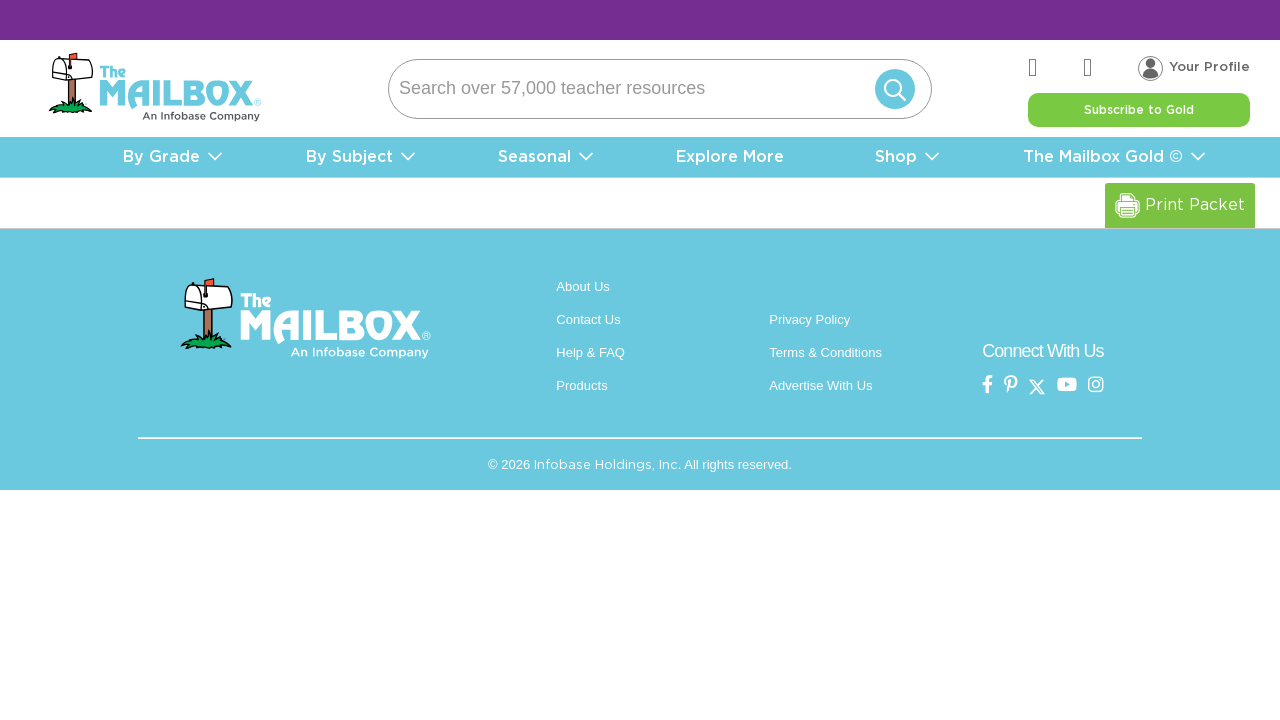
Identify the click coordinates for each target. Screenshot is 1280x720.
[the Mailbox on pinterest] (1011, 385)
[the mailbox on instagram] (1096, 385)
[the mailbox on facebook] (987, 385)
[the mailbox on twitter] (1037, 385)
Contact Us (588, 319)
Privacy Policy (809, 319)
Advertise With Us (820, 385)
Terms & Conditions (825, 352)
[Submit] (891, 89)
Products (581, 385)
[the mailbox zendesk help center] (1055, 68)
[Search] (660, 89)
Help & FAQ (590, 352)
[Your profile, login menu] (1194, 67)
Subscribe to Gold (1139, 110)
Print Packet (1180, 205)
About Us (582, 286)
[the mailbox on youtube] (1067, 385)
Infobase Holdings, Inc (606, 464)
